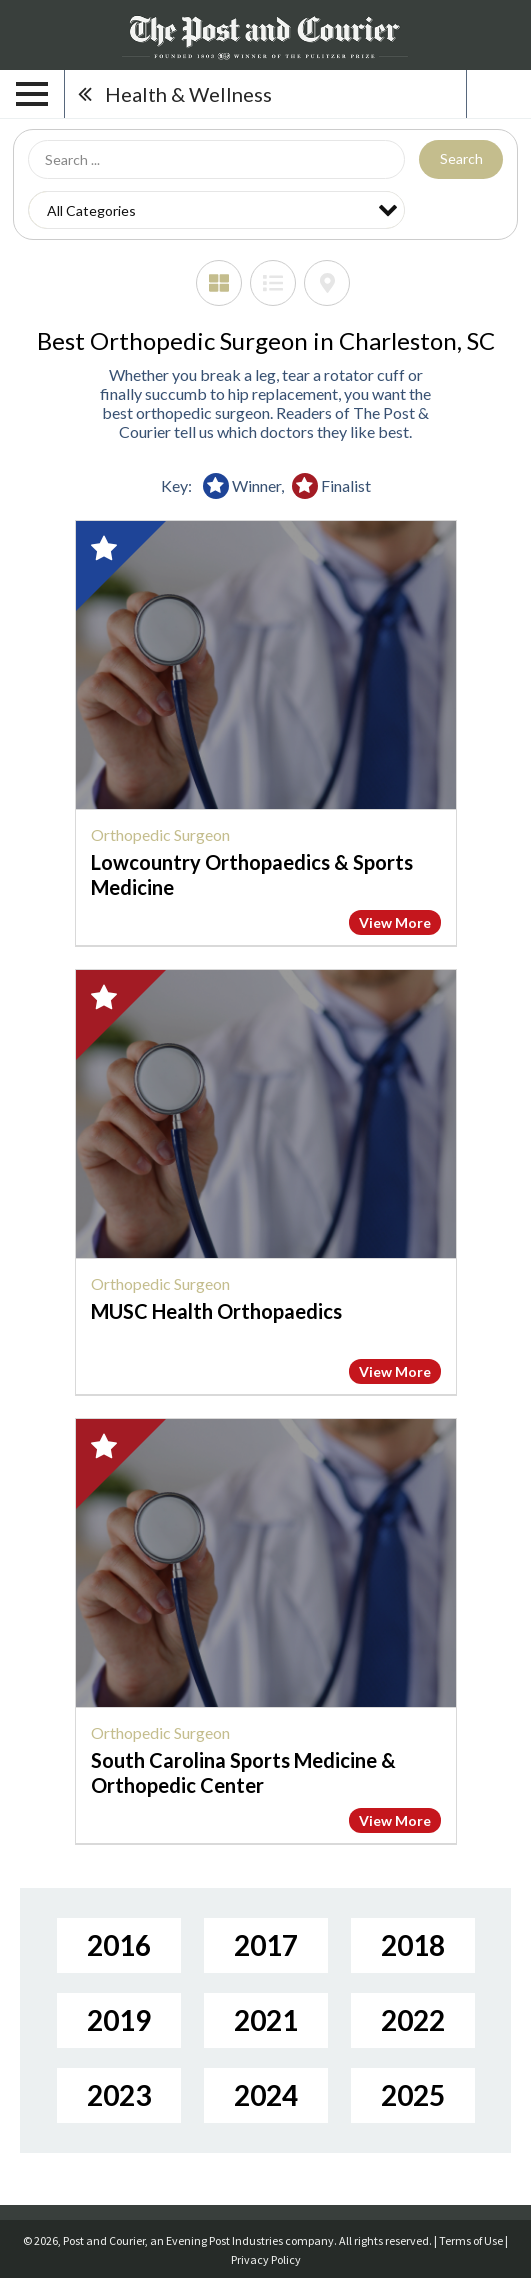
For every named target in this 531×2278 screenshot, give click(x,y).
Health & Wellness (188, 94)
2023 (119, 2095)
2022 (413, 2020)
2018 (413, 1945)
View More (395, 922)
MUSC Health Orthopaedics (216, 1311)
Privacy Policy (266, 2259)
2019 (119, 2020)
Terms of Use (471, 2240)
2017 (266, 1945)
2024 (266, 2095)
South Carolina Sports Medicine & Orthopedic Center (243, 1772)
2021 (266, 2020)
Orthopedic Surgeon (160, 834)
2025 (413, 2095)
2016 (119, 1945)
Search (461, 158)
